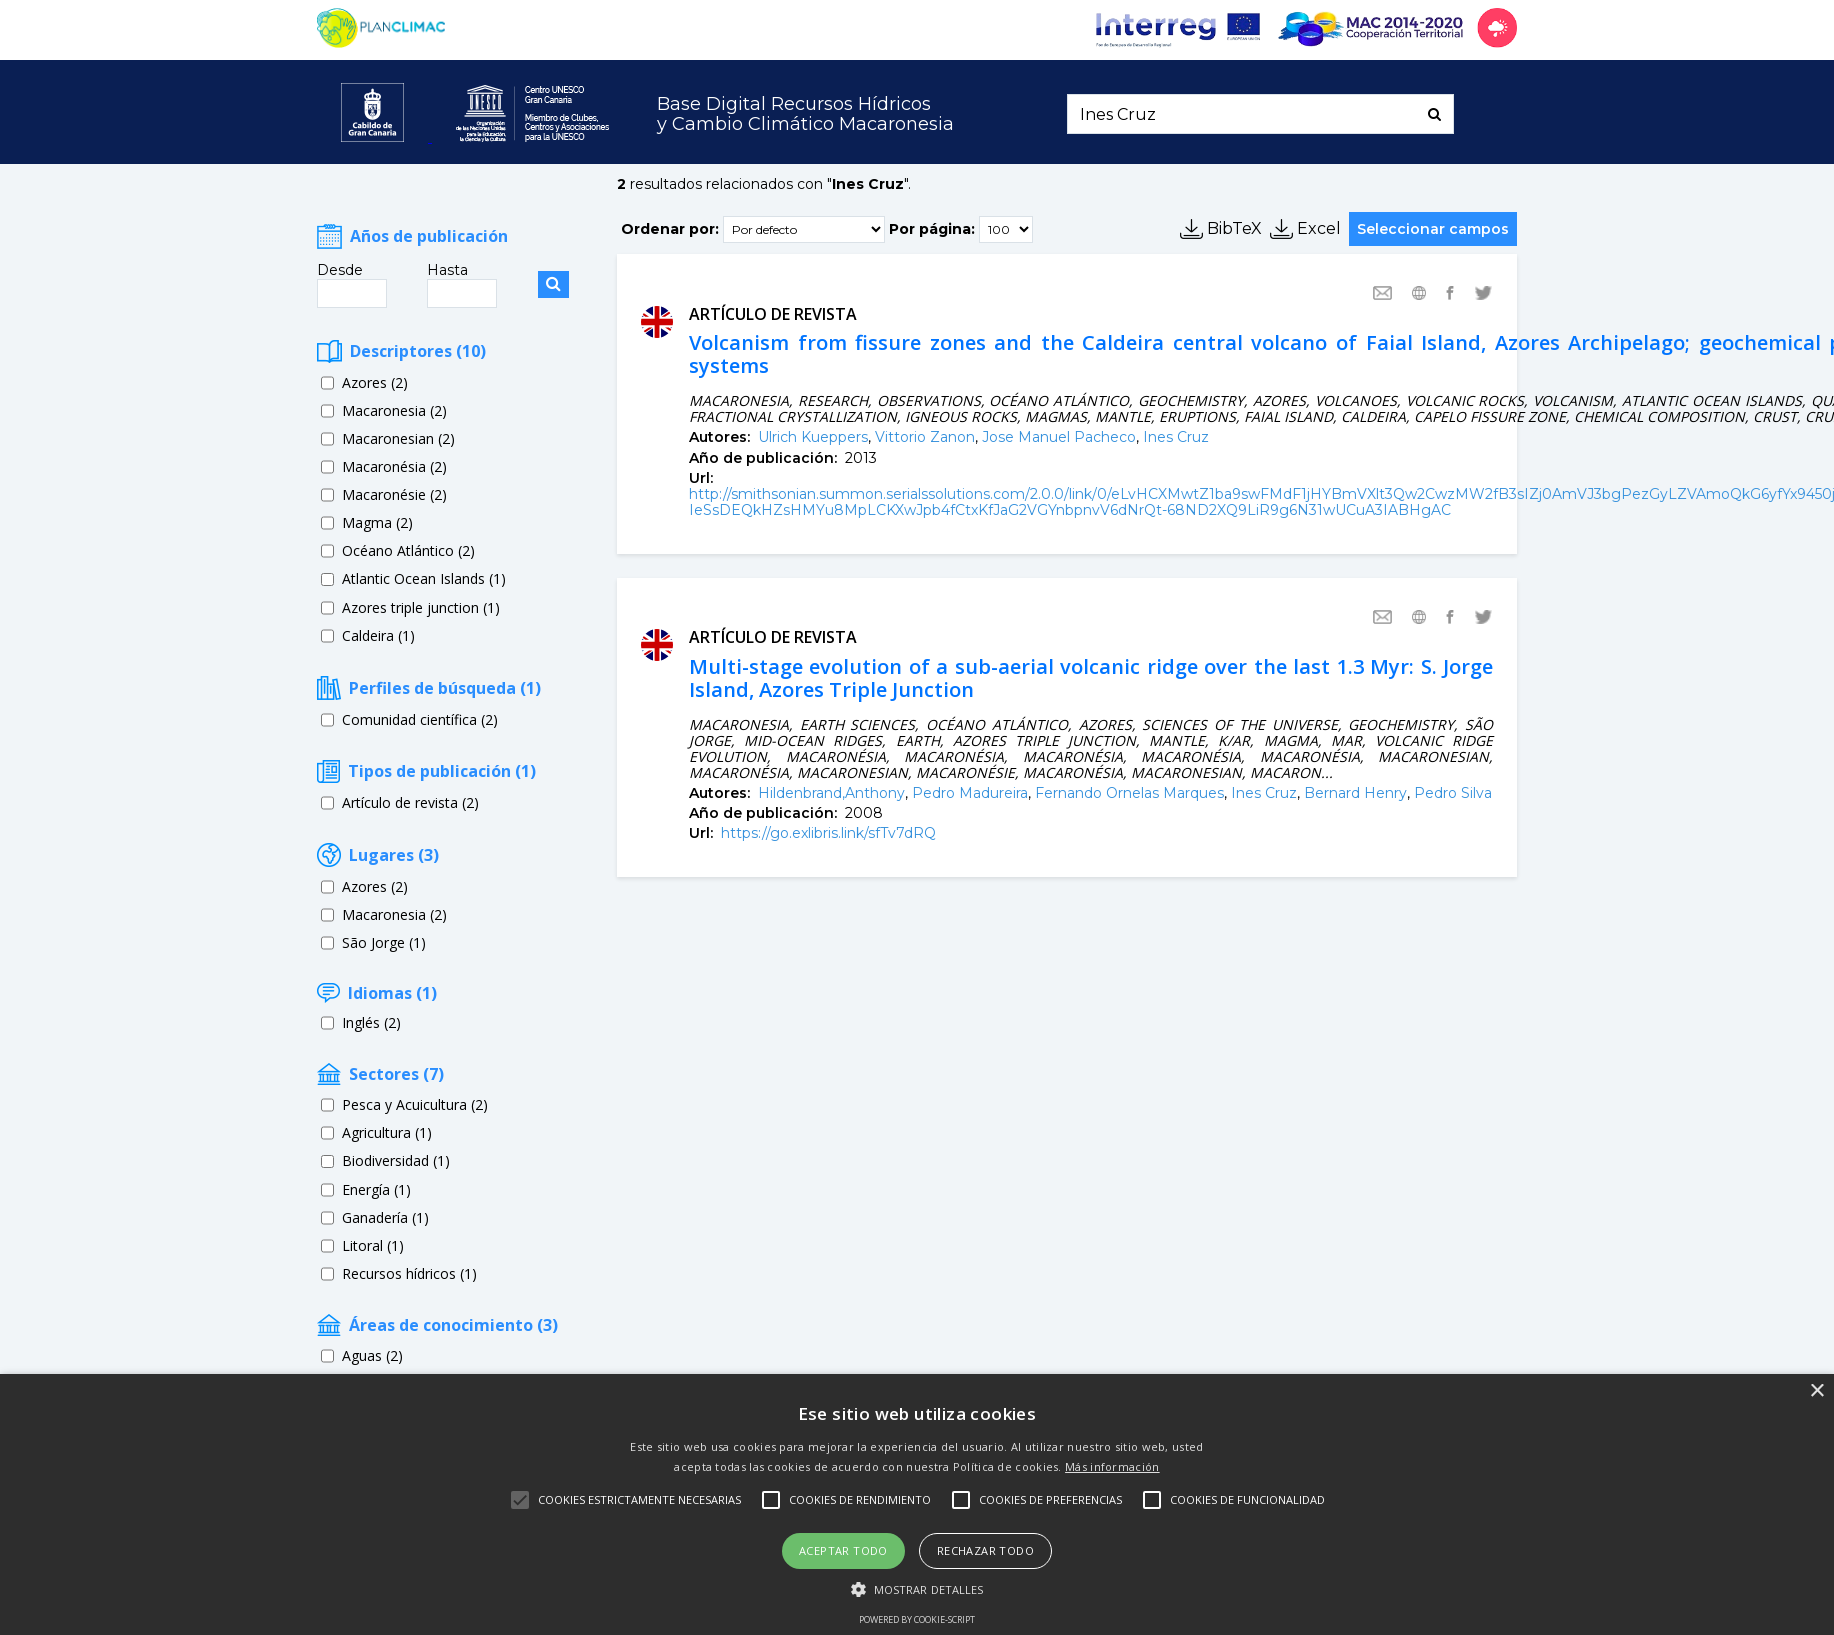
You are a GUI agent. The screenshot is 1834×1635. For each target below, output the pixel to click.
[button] (917, 1588)
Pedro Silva (1453, 793)
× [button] (1816, 1391)
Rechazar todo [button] (985, 1550)
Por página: (932, 228)
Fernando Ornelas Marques (1129, 793)
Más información (1112, 1466)
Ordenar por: (670, 228)
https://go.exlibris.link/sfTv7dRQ (828, 833)
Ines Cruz (1176, 437)
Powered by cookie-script (917, 1619)
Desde (340, 270)
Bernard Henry (1355, 793)
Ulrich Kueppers (813, 437)
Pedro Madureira (970, 793)
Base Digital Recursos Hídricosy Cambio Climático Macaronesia (805, 114)
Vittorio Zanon (925, 437)
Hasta (447, 270)
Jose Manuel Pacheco (1059, 437)
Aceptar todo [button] (843, 1550)
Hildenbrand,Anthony (831, 793)
